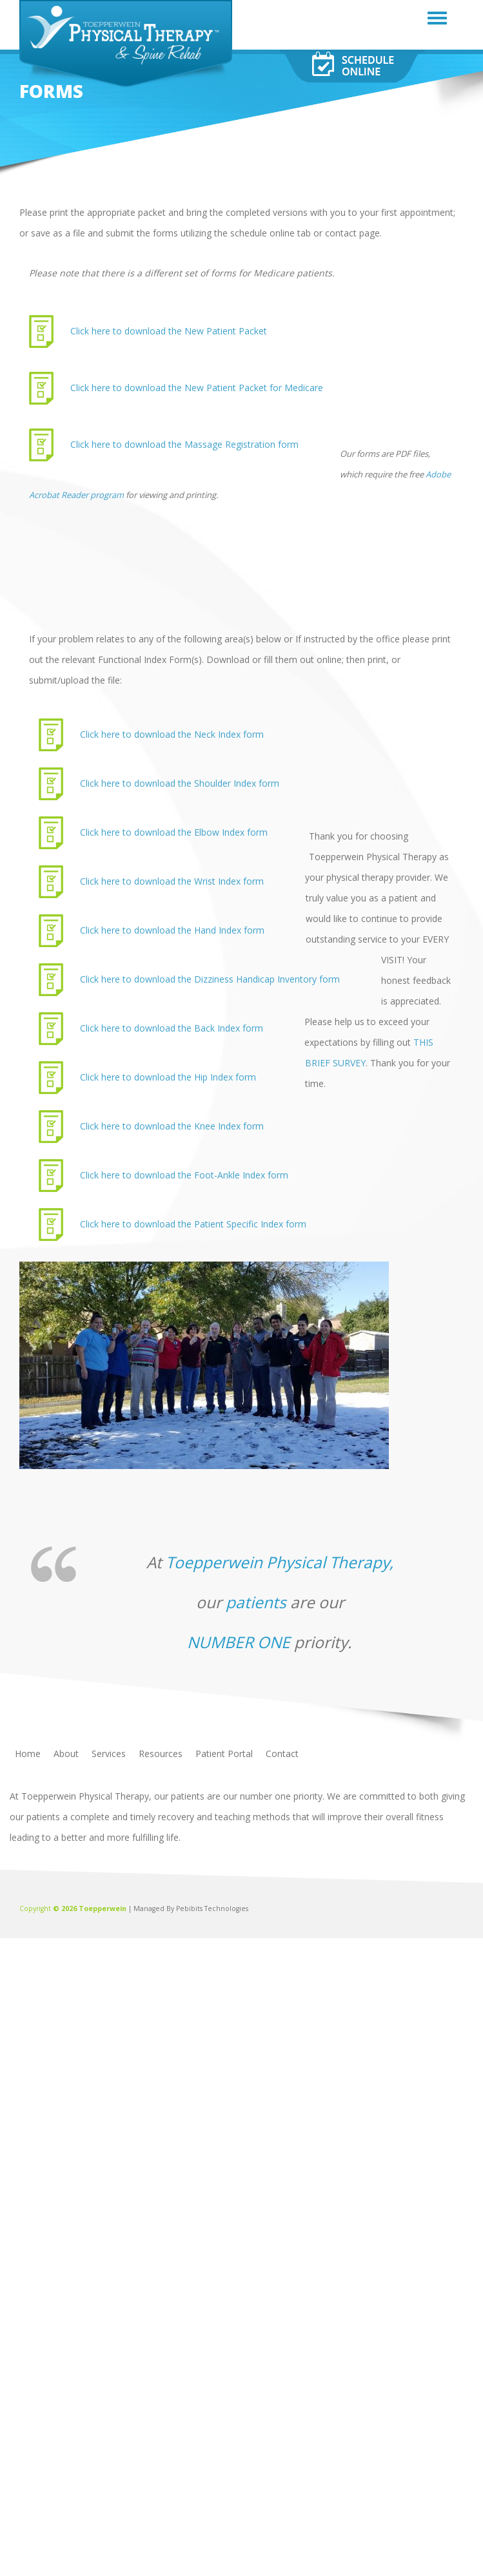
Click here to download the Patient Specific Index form (193, 1224)
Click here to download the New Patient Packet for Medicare (196, 387)
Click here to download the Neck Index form (172, 734)
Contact (282, 1753)
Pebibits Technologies (212, 1908)
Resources (160, 1753)
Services (109, 1753)
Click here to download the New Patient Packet (168, 331)
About (66, 1753)
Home (28, 1753)
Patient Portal (224, 1753)
